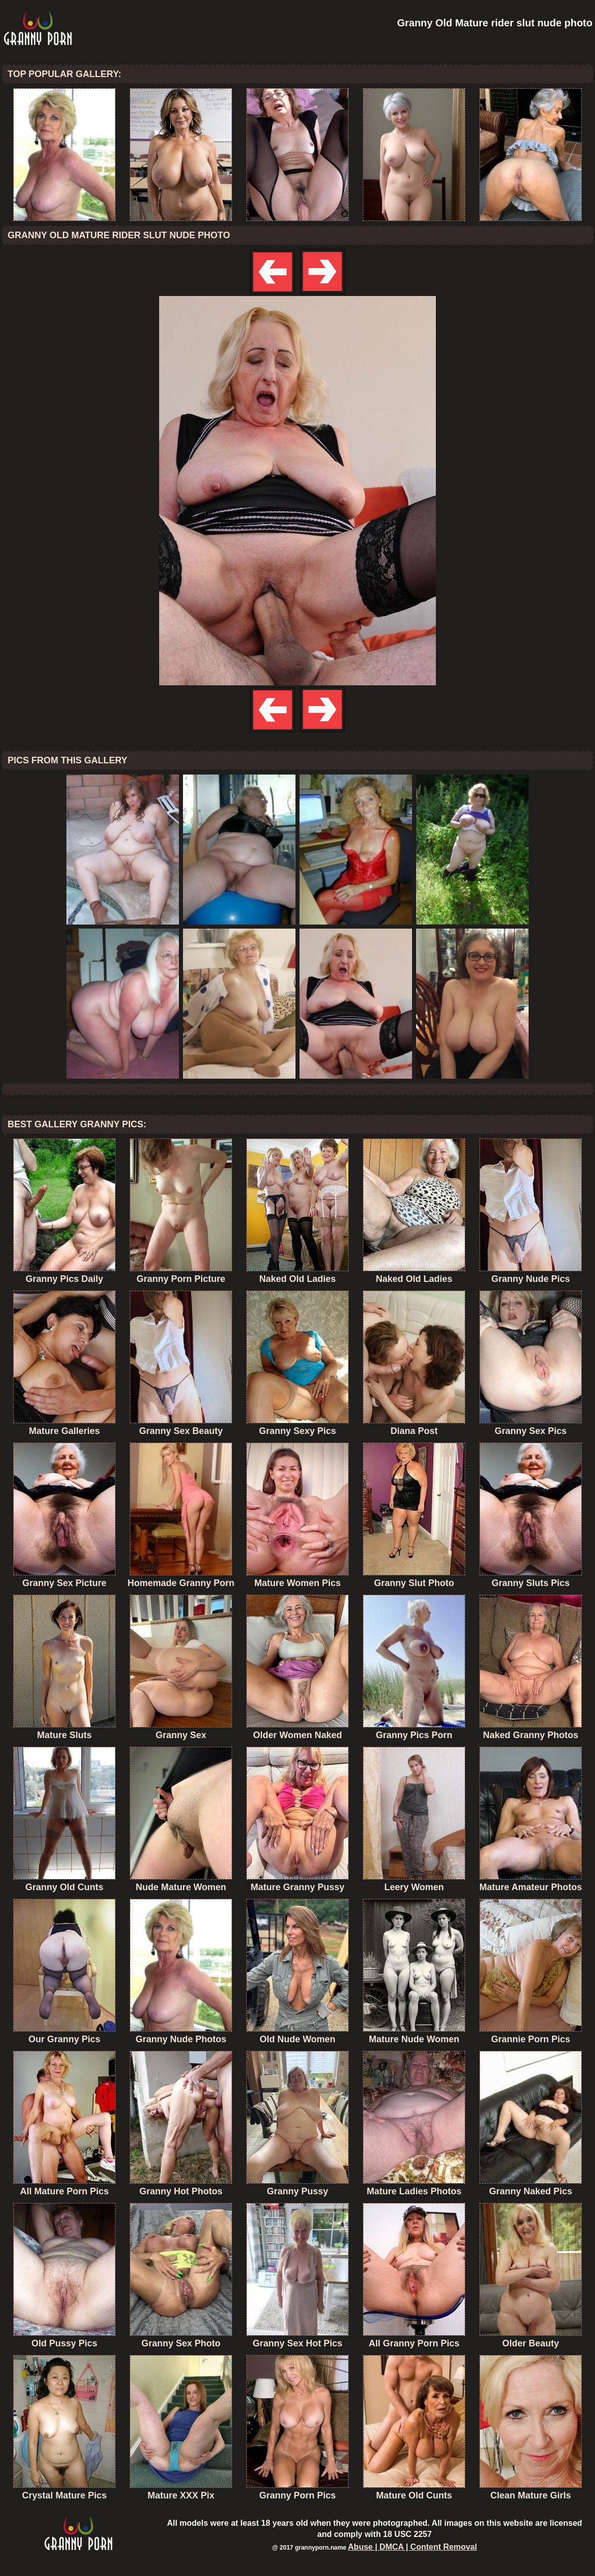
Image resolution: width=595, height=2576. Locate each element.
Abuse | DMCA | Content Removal (412, 2547)
